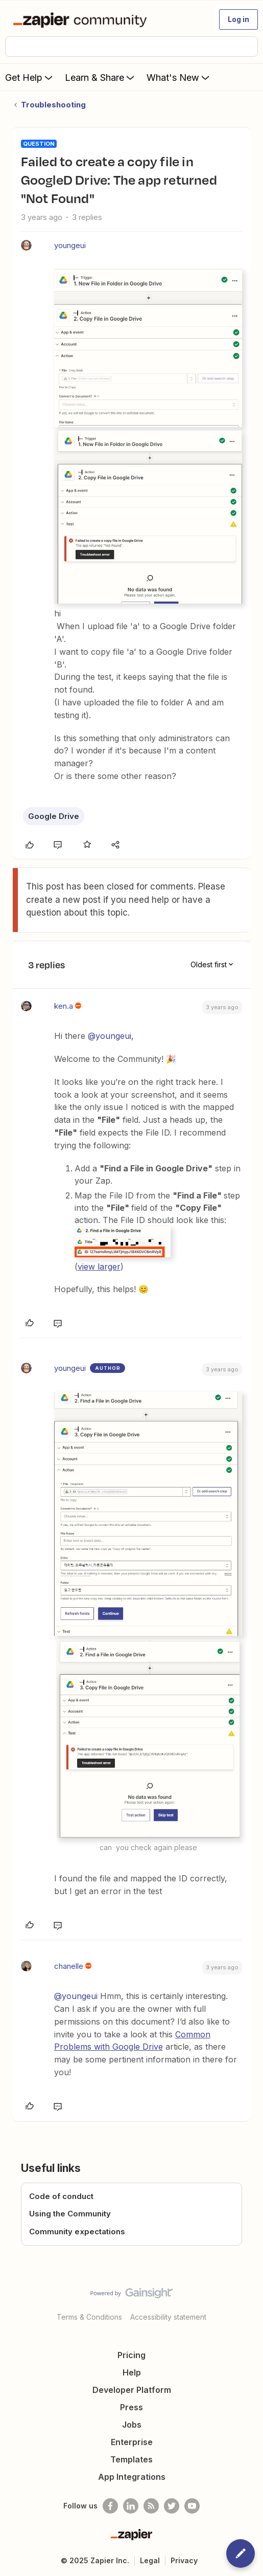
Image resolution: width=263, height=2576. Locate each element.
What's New (179, 77)
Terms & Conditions (89, 2317)
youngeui (70, 245)
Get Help (30, 77)
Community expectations (77, 2231)
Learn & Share (100, 77)
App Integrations (131, 2477)
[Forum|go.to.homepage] (82, 19)
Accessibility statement (168, 2317)
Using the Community (70, 2213)
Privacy (184, 2560)
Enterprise (132, 2442)
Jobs (131, 2424)
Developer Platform (131, 2390)
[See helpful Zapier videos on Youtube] (192, 2506)
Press (131, 2407)
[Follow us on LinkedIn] (130, 2506)
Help (132, 2372)
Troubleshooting (53, 104)
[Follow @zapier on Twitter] (171, 2506)
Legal (150, 2560)
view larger (99, 1266)
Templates (131, 2459)
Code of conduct (61, 2196)
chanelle (68, 1966)
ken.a (63, 1006)
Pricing (131, 2355)
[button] (238, 19)
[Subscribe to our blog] (151, 2506)
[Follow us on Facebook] (110, 2506)
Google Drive (53, 816)
